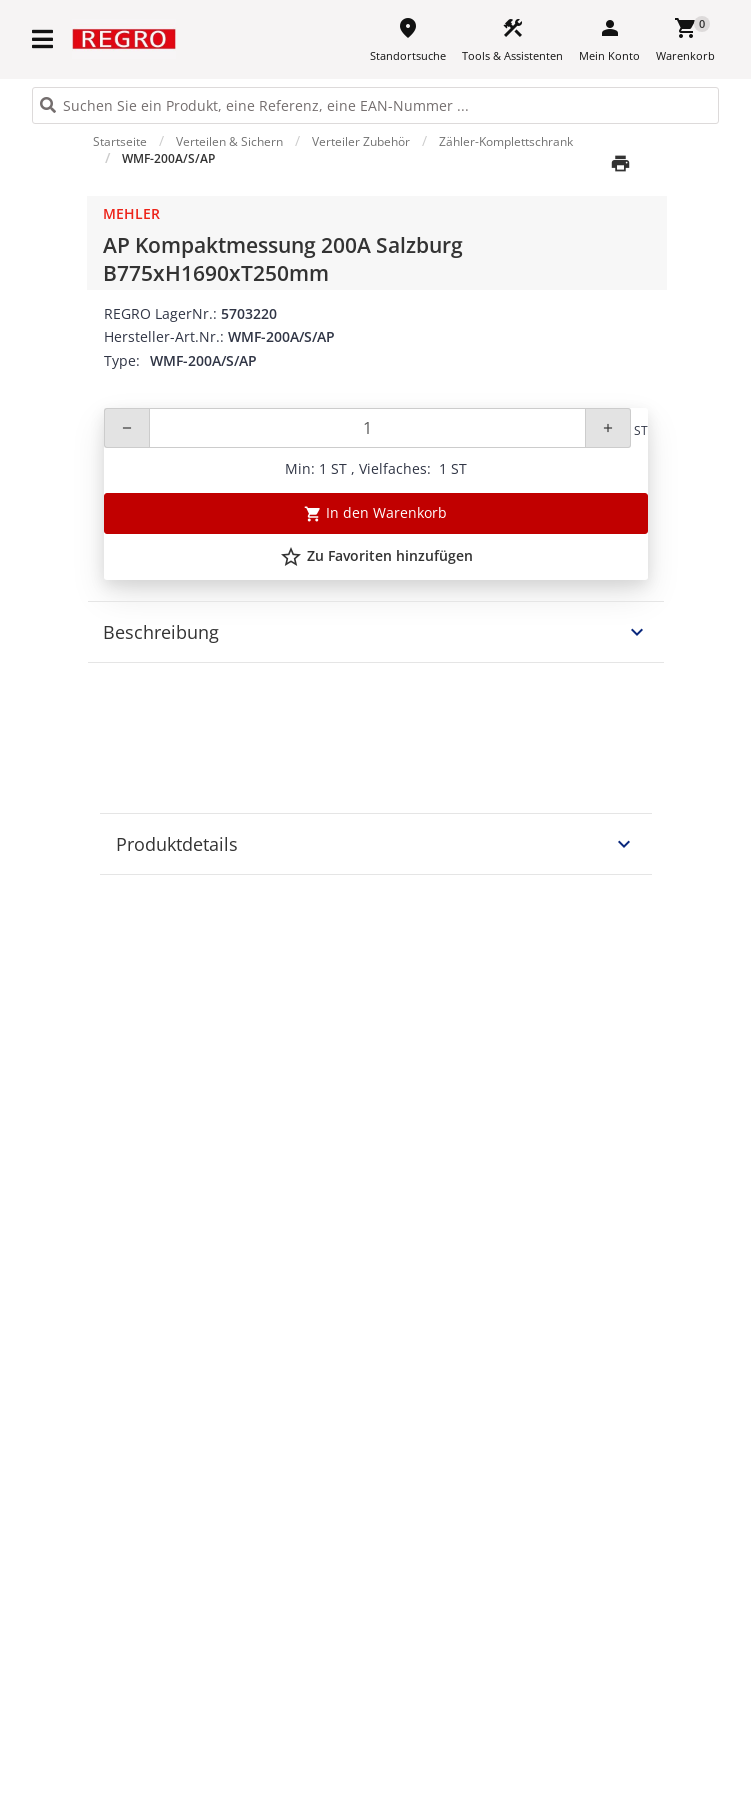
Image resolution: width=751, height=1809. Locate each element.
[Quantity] (367, 428)
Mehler (131, 213)
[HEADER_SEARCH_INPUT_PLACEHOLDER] (375, 105)
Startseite (120, 141)
